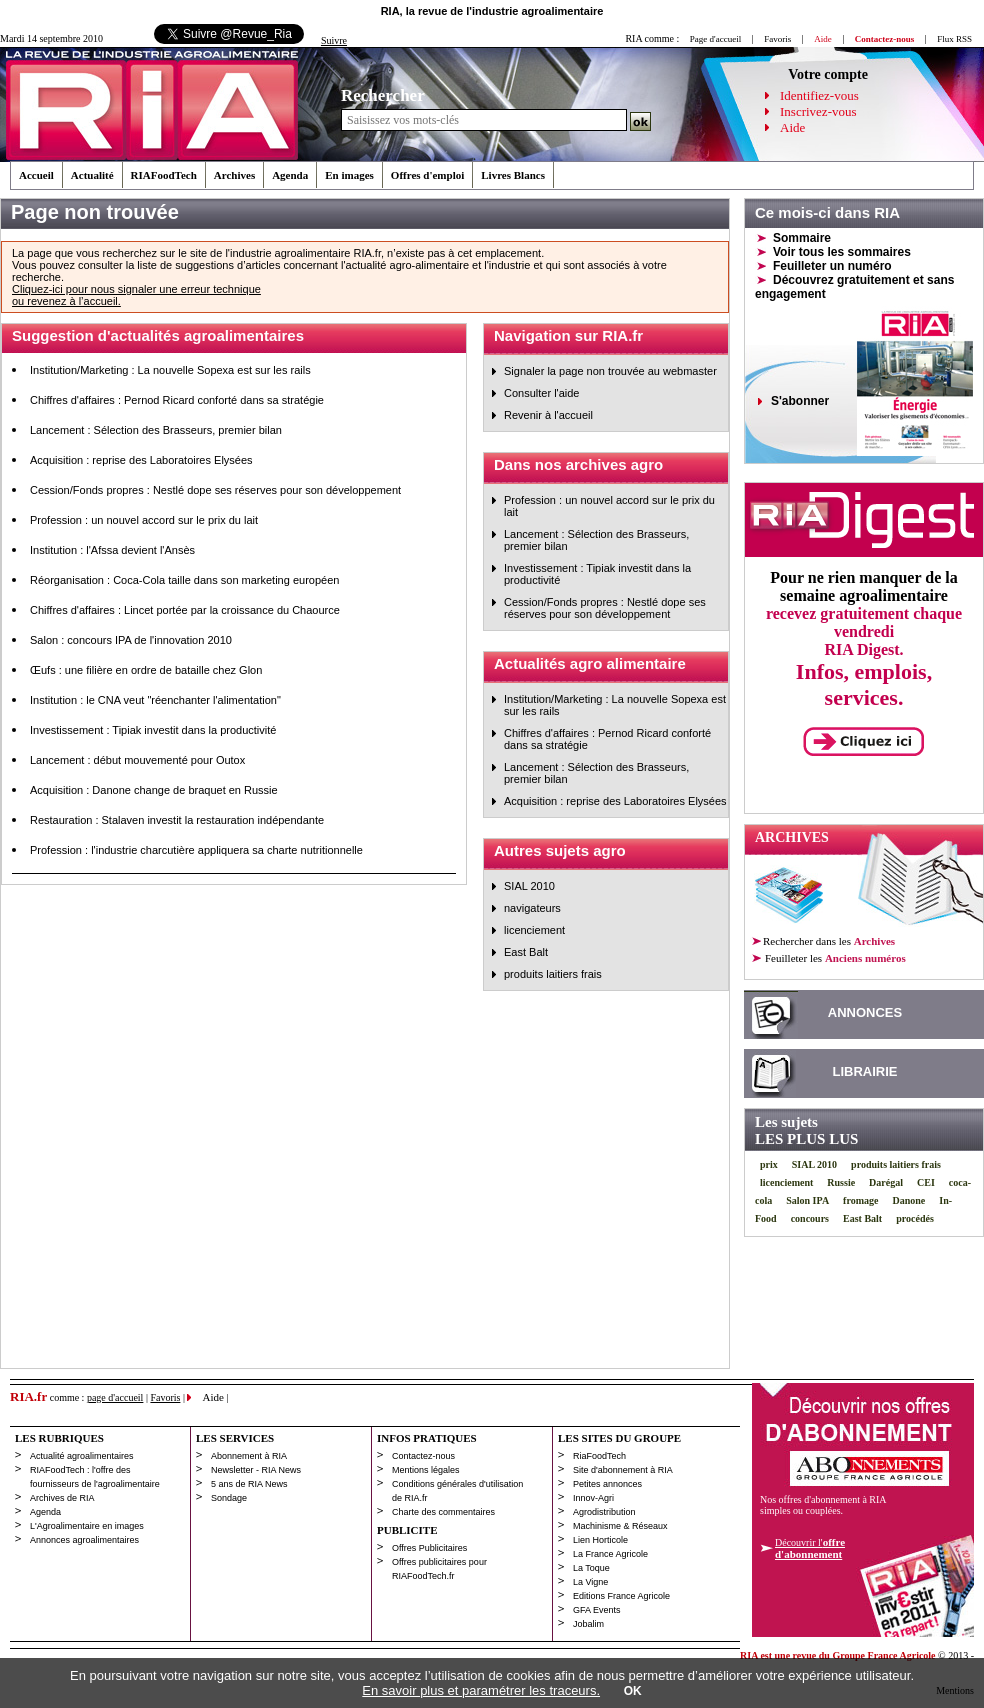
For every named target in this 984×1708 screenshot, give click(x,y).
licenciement (534, 930)
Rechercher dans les (829, 941)
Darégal (886, 1182)
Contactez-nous (423, 1456)
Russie (841, 1182)
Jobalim (588, 1624)
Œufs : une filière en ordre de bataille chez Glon (146, 670)
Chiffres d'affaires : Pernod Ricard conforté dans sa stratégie (177, 400)
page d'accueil (115, 1397)
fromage (860, 1200)
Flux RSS (954, 39)
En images (349, 175)
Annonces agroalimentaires (84, 1540)
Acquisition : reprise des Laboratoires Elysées (141, 460)
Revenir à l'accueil (548, 415)
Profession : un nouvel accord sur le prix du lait (144, 520)
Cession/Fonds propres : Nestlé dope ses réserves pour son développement (215, 490)
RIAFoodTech (164, 175)
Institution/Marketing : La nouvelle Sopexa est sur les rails (170, 370)
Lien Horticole (600, 1540)
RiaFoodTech (599, 1456)
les (834, 958)
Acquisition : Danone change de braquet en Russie (154, 790)
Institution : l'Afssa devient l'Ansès (112, 550)
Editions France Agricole (621, 1596)
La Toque (591, 1568)
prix (769, 1164)
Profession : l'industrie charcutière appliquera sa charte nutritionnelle (196, 850)
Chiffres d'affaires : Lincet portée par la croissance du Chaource (185, 610)
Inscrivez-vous (818, 111)
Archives (234, 175)
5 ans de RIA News (249, 1484)
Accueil (36, 175)
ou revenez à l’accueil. (66, 301)
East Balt (526, 952)
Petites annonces (607, 1484)
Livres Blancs (513, 175)
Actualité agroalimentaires (82, 1456)
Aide (792, 127)
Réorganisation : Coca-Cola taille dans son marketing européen (184, 580)
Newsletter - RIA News (256, 1470)
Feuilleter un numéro (832, 266)
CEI (926, 1182)
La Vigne (590, 1582)
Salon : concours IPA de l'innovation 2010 (131, 640)
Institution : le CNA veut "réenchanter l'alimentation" (155, 700)
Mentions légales (426, 1470)
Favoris (777, 39)
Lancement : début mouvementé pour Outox (137, 760)
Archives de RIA (62, 1498)
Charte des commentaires (443, 1512)
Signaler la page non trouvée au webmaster (610, 371)
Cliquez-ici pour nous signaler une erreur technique (136, 289)
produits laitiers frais (553, 974)
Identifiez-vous (819, 95)
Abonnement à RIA (249, 1456)
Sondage (229, 1498)
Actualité (92, 175)
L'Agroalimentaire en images (87, 1526)
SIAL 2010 (529, 886)
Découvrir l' (810, 1548)
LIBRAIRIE (865, 1071)
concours (810, 1218)
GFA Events (597, 1610)
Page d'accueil (715, 39)
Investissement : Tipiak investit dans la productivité (153, 730)
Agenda (290, 175)
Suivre (334, 40)
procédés (915, 1218)
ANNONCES (865, 1012)
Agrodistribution (604, 1512)
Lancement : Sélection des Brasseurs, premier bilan (156, 430)
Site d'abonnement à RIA (623, 1470)
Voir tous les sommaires (842, 252)
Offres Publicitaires (429, 1548)
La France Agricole (610, 1554)
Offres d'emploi (427, 175)
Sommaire (802, 238)
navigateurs (532, 908)
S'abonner (800, 401)
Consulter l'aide (541, 393)
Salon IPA (807, 1200)
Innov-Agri (593, 1498)
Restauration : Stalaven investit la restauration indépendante (177, 820)
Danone (908, 1200)
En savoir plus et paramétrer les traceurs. (481, 1690)
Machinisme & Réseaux (620, 1526)
